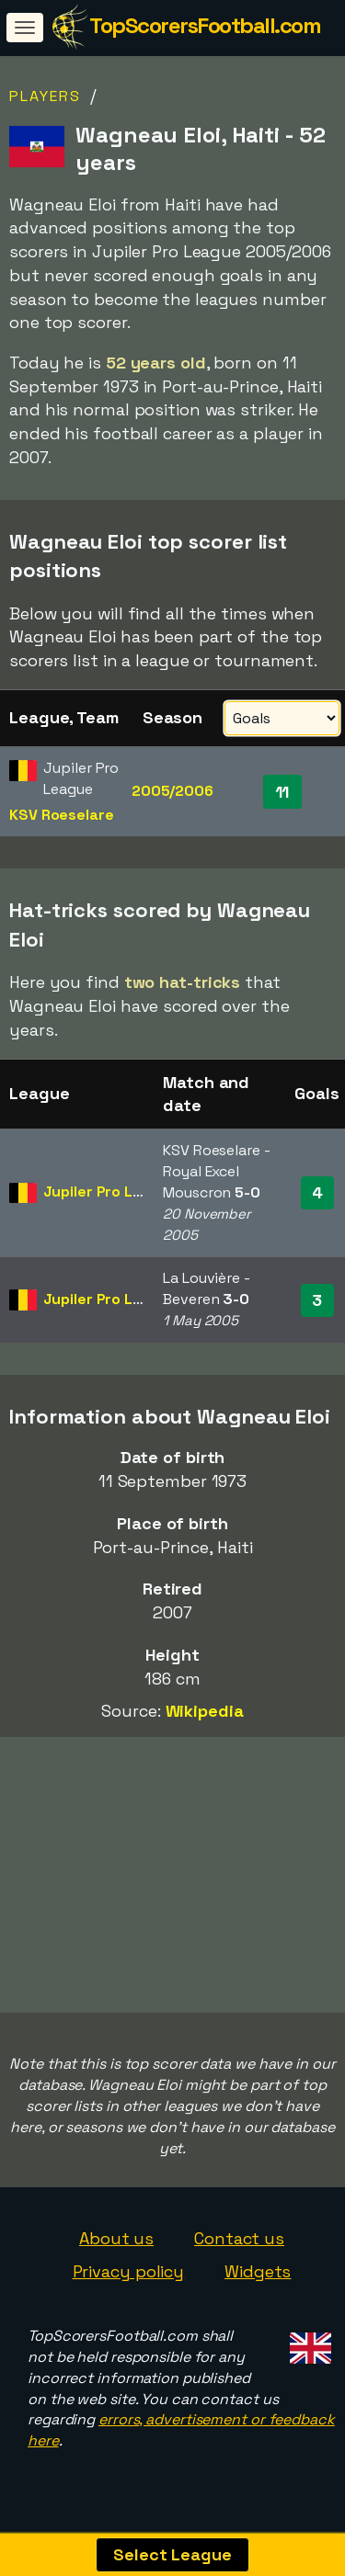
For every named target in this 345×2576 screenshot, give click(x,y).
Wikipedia (205, 1710)
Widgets (257, 2274)
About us (116, 2241)
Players (45, 96)
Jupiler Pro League (110, 1191)
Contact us (239, 2241)
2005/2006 (172, 790)
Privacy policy (129, 2274)
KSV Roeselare (61, 814)
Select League (172, 2554)
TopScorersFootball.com (204, 25)
